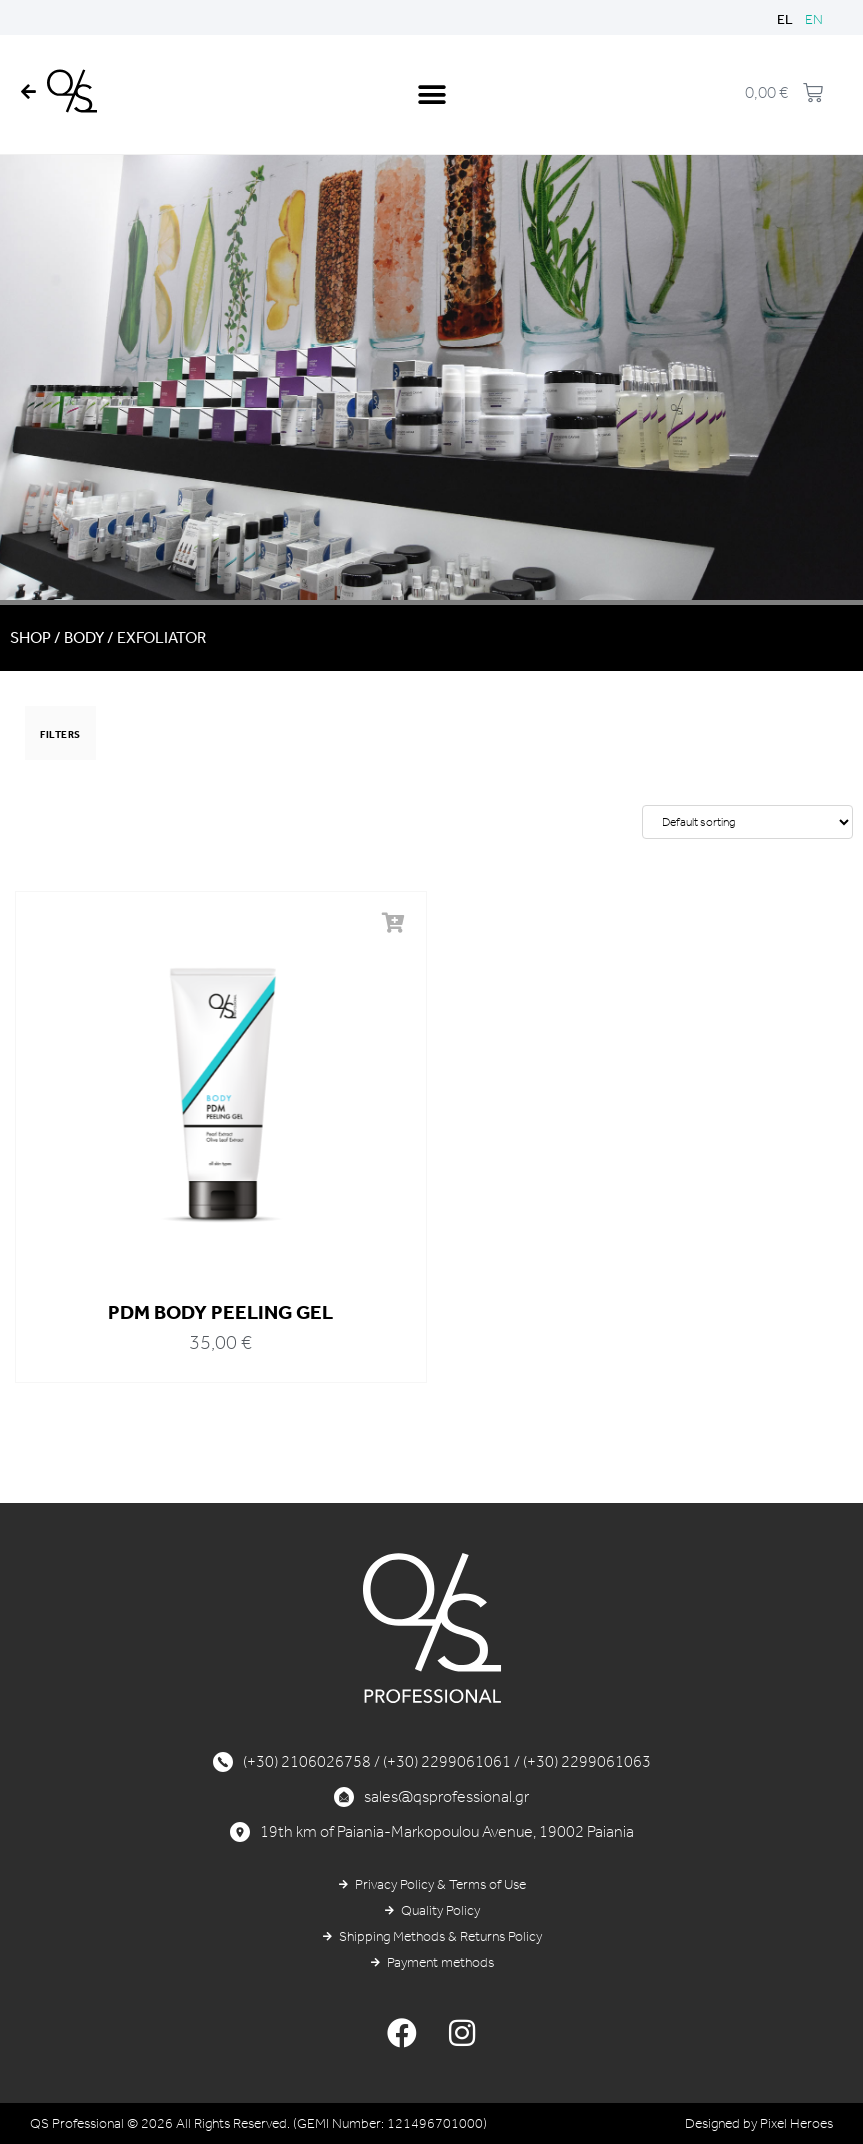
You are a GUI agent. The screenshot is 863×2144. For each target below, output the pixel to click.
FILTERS (60, 735)
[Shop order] (747, 822)
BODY (84, 637)
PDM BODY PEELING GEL (220, 1312)
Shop (30, 637)
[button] (431, 94)
